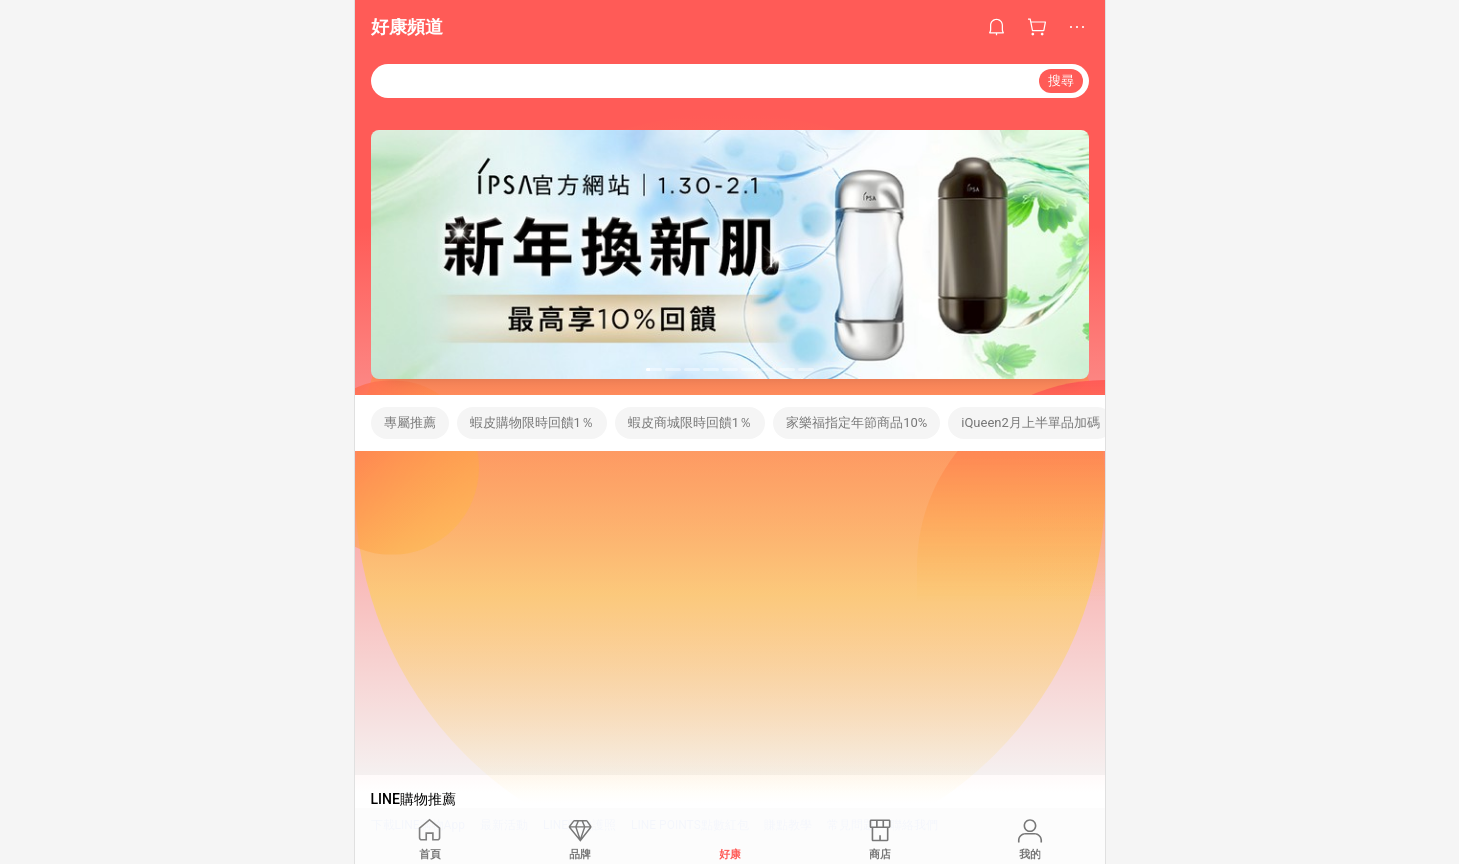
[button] (654, 369)
